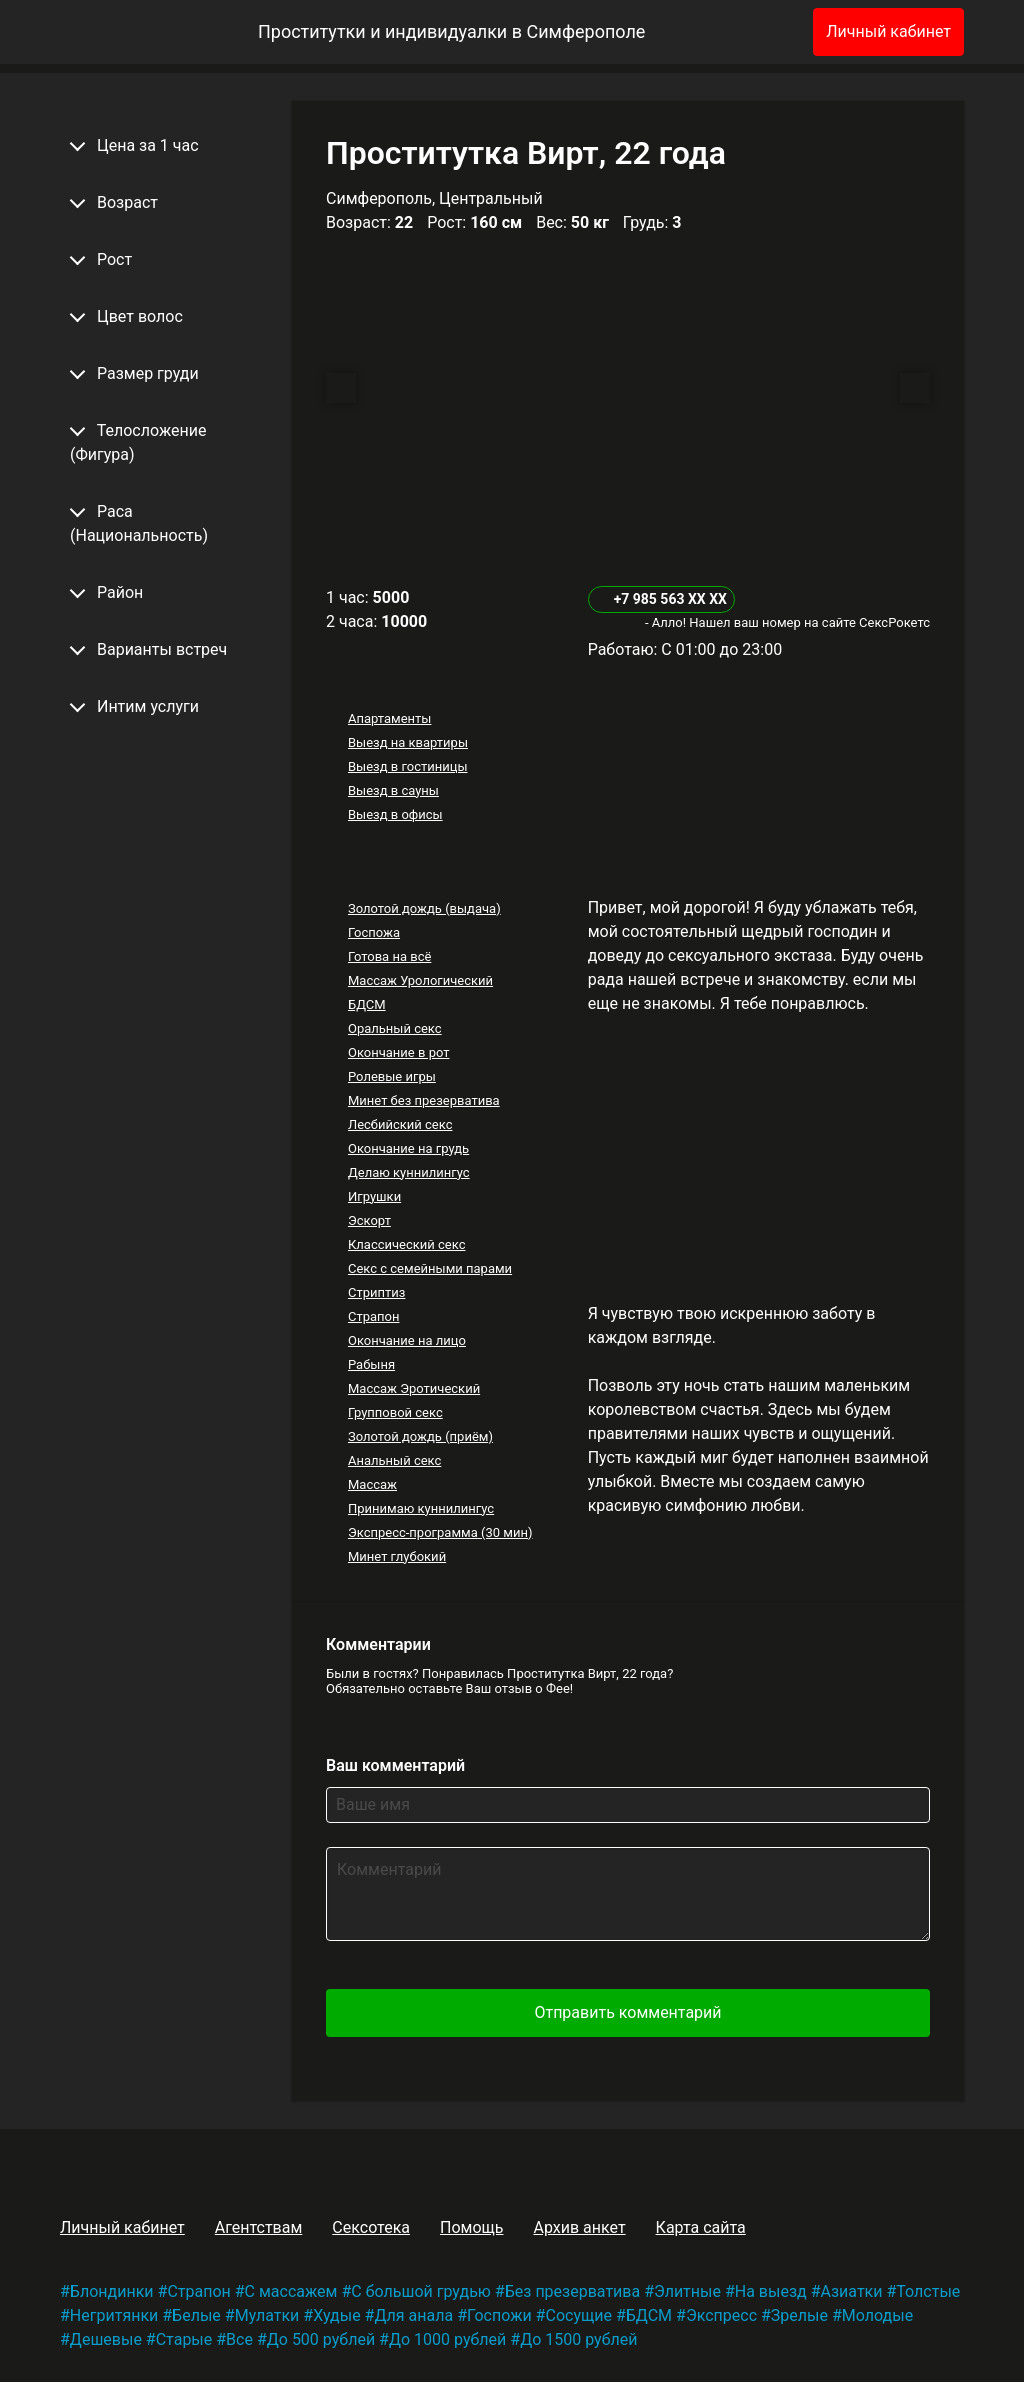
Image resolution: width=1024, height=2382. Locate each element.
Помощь (471, 2227)
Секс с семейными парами (430, 1268)
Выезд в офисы (395, 814)
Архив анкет (579, 2227)
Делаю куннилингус (409, 1172)
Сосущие (578, 2315)
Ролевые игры (392, 1076)
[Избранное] (765, 32)
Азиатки (852, 2291)
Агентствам (259, 2227)
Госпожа (374, 932)
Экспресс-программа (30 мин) (440, 1532)
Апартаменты (389, 718)
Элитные (687, 2291)
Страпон (374, 1316)
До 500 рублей (321, 2339)
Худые (336, 2315)
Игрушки (374, 1196)
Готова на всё (389, 956)
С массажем (291, 2291)
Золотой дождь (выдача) (424, 908)
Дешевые (106, 2339)
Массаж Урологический (420, 980)
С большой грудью (421, 2291)
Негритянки (114, 2315)
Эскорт (369, 1220)
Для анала (413, 2315)
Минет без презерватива (424, 1100)
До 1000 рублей (447, 2339)
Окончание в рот (399, 1052)
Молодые (877, 2315)
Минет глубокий (397, 1556)
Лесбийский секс (400, 1124)
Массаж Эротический (414, 1388)
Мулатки (267, 2315)
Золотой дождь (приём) (420, 1436)
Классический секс (407, 1244)
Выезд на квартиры (408, 742)
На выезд (771, 2291)
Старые (184, 2339)
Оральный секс (395, 1028)
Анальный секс (394, 1460)
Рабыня (371, 1364)
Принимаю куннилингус (421, 1508)
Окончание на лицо (407, 1340)
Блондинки (112, 2291)
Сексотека (371, 2227)
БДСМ (367, 1004)
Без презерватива (572, 2291)
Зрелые (799, 2315)
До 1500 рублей (578, 2339)
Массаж (372, 1484)
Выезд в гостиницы (408, 766)
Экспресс (721, 2315)
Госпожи (499, 2315)
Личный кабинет (888, 31)
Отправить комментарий (627, 2012)
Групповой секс (395, 1412)
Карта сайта (701, 2227)
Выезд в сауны (393, 790)
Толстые (928, 2291)
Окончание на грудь (408, 1148)
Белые (196, 2315)
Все (239, 2339)
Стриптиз (376, 1292)
